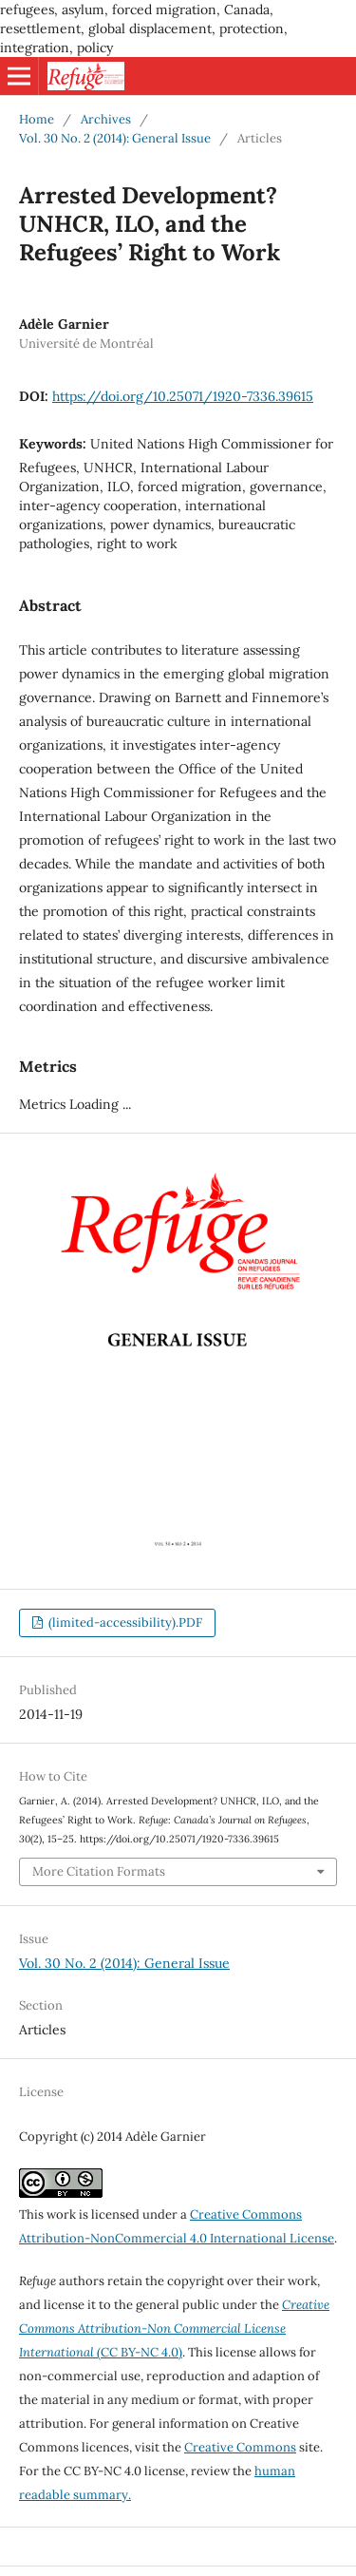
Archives (106, 119)
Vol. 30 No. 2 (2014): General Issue (115, 138)
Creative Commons (240, 2447)
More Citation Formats (98, 1871)
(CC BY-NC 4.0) (174, 2328)
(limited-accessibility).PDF (124, 1622)
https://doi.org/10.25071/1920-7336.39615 (182, 396)
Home (36, 119)
